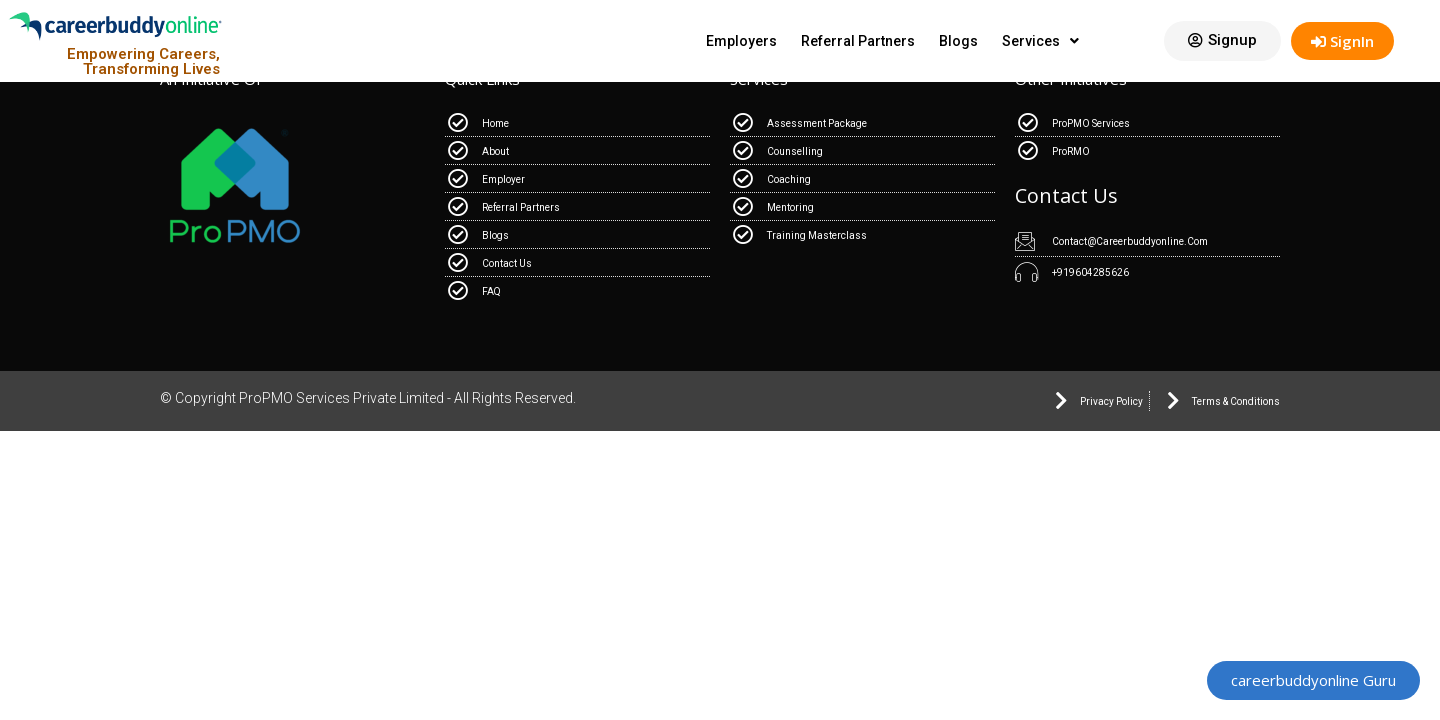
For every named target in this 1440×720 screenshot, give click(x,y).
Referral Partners (858, 41)
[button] (1222, 41)
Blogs (958, 41)
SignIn (1342, 41)
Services (1040, 41)
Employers (741, 41)
